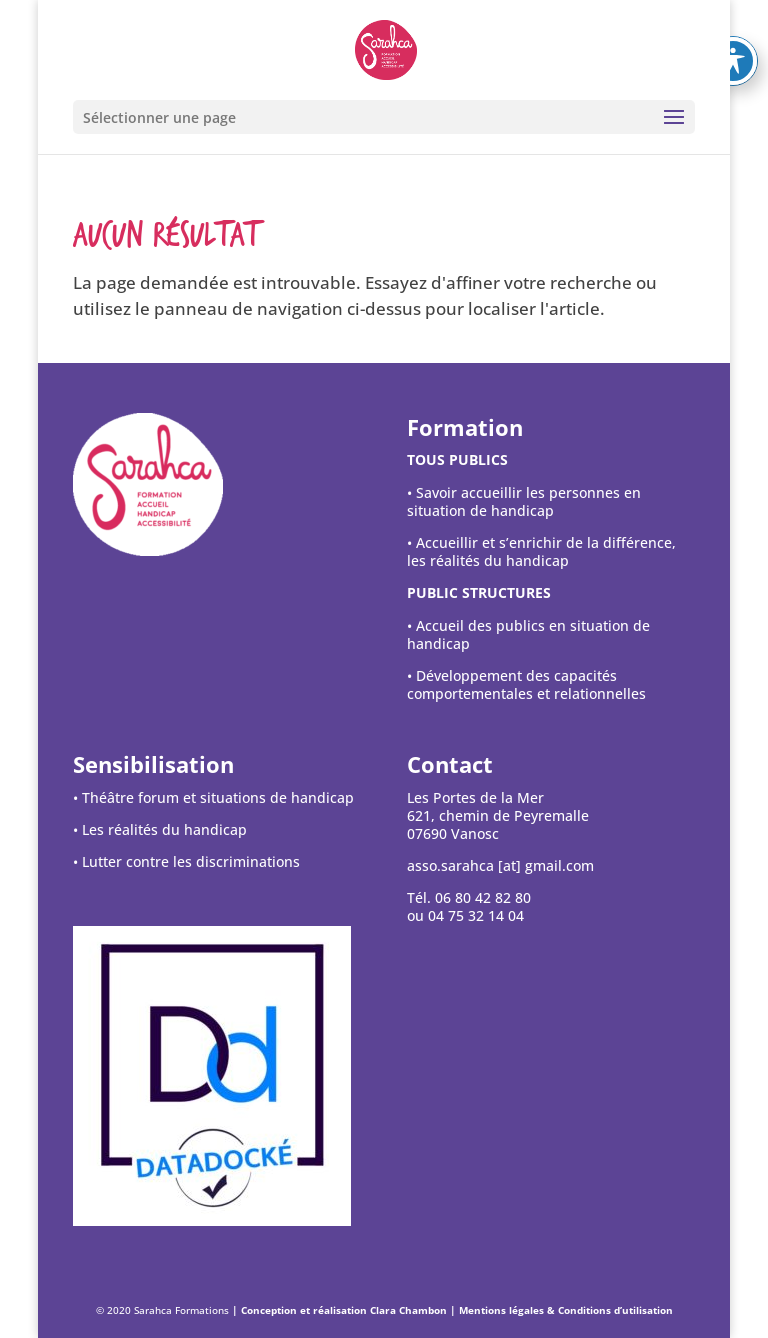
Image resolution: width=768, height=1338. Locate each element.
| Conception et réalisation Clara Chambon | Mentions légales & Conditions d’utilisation (452, 1310)
